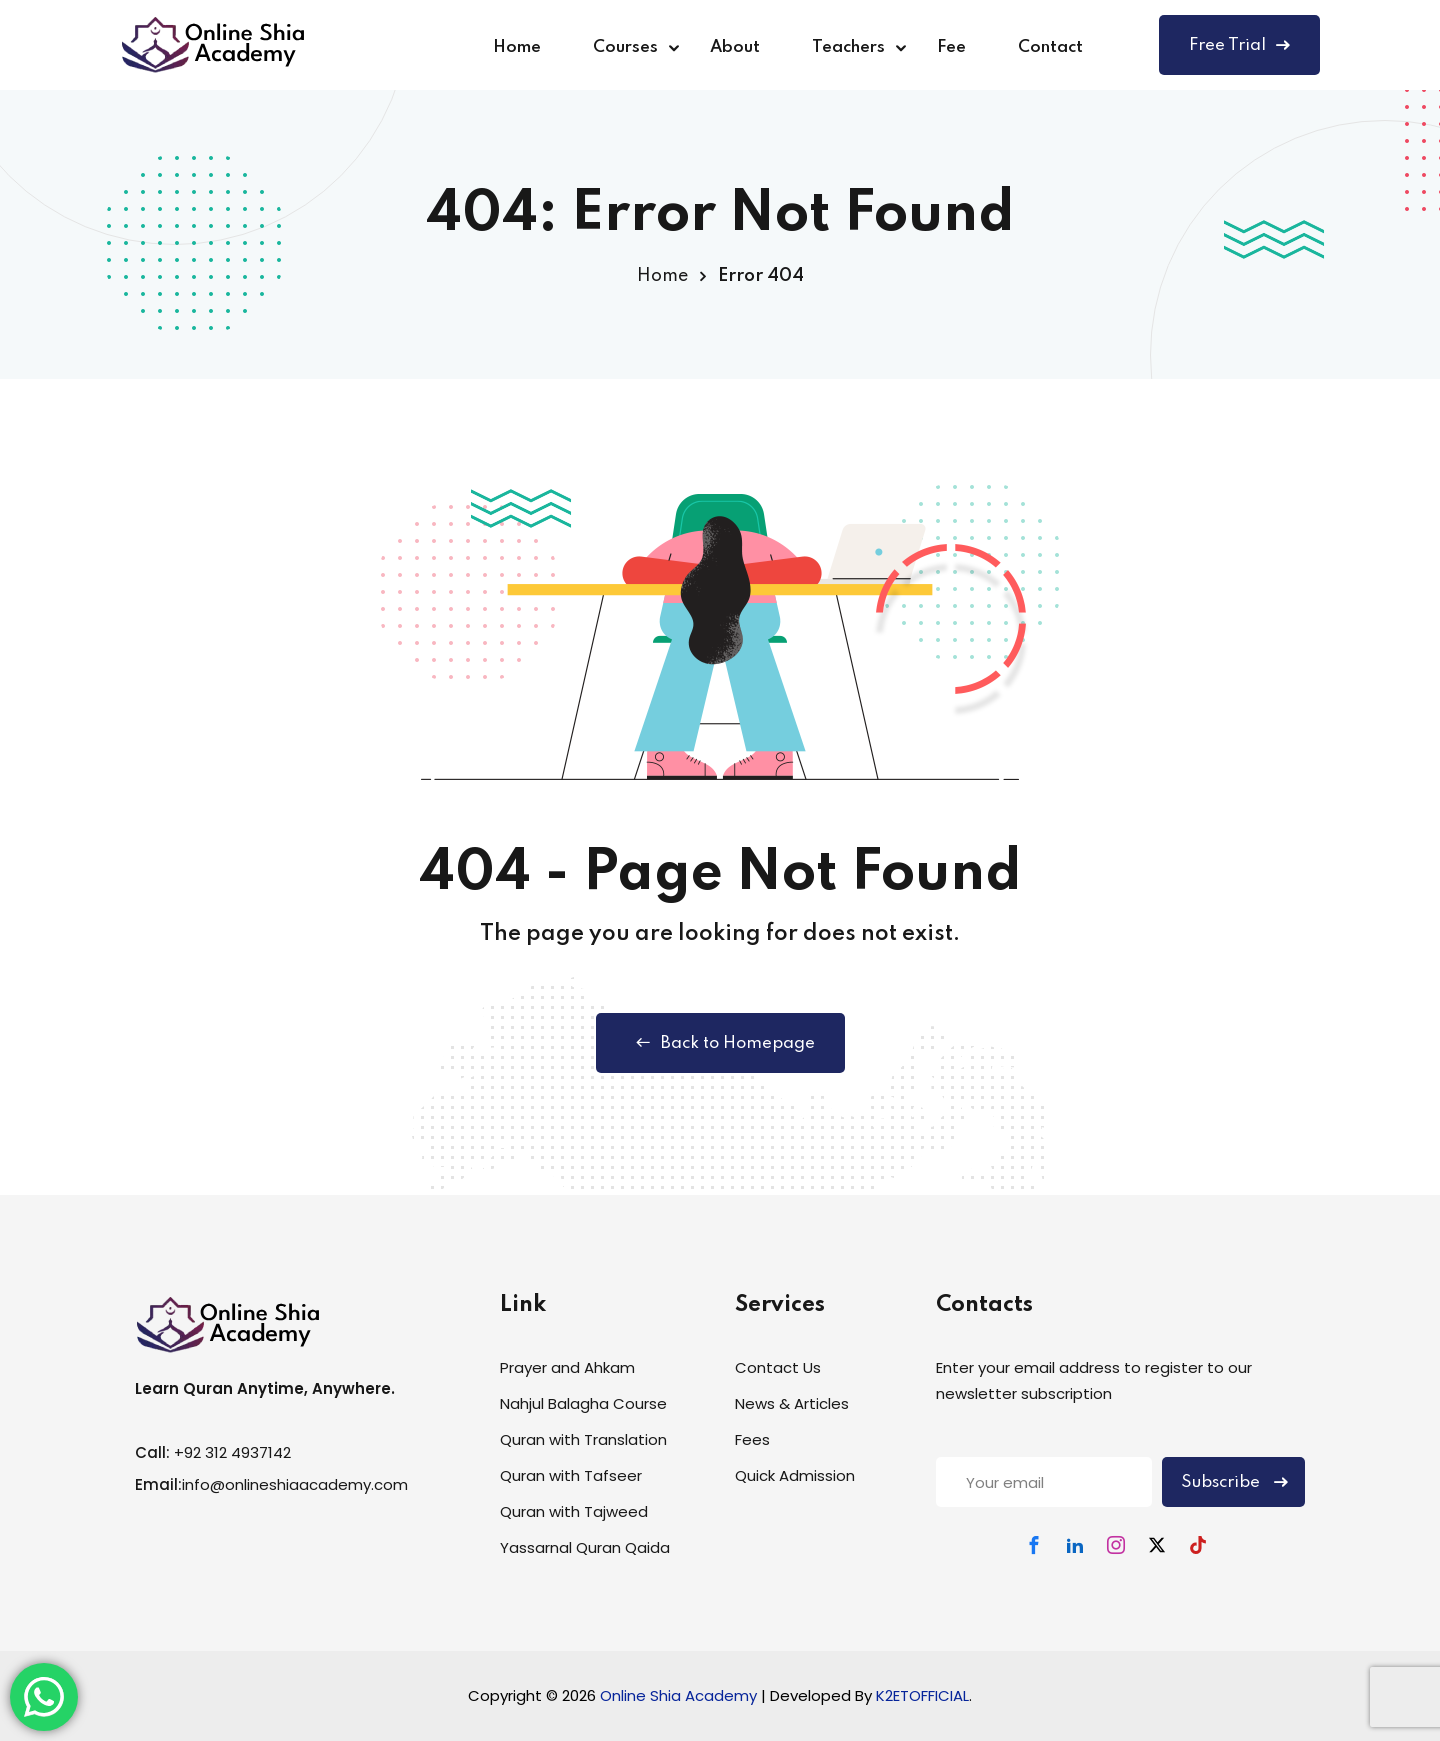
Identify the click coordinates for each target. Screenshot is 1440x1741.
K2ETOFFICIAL (922, 1695)
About (735, 47)
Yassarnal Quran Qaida (585, 1547)
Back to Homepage (720, 1043)
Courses (625, 47)
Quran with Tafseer (571, 1475)
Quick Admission (795, 1475)
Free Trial (1239, 45)
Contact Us (778, 1367)
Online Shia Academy (680, 1695)
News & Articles (792, 1403)
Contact (1050, 47)
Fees (752, 1439)
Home (517, 47)
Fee (951, 47)
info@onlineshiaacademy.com (295, 1484)
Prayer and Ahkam (567, 1367)
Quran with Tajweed (574, 1511)
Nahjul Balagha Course (583, 1403)
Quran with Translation (583, 1439)
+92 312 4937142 (232, 1452)
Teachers (848, 47)
